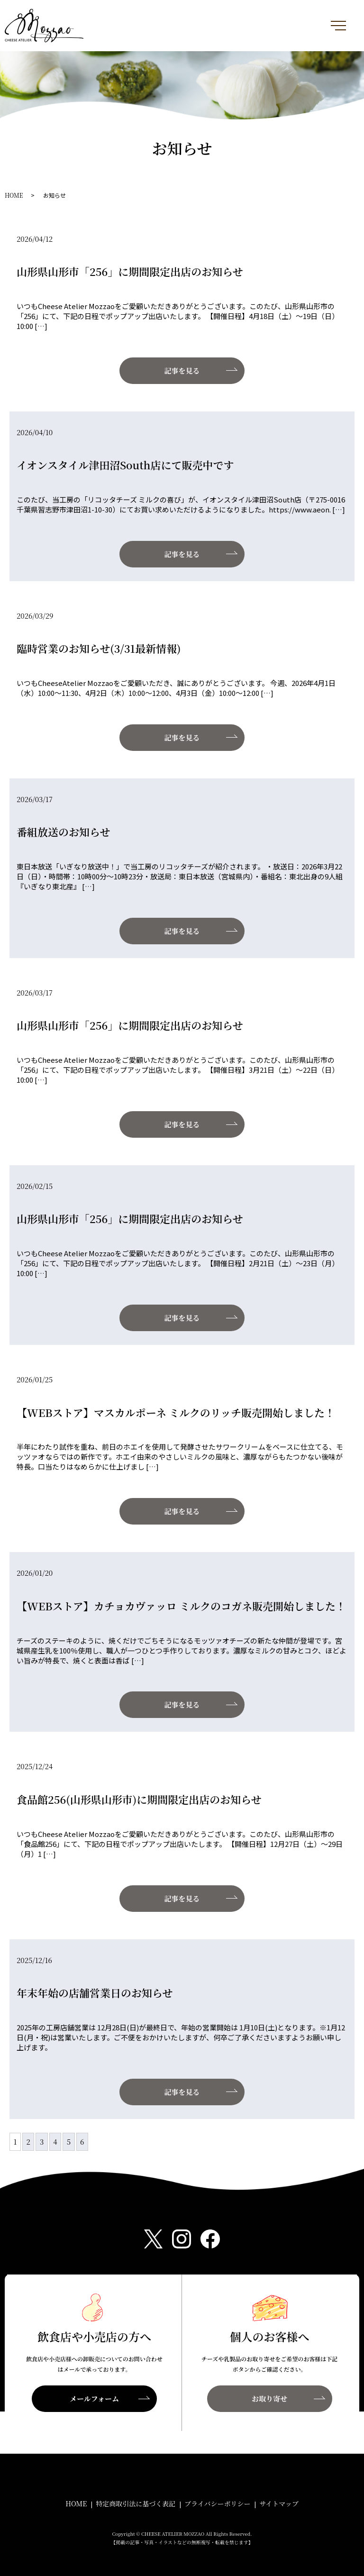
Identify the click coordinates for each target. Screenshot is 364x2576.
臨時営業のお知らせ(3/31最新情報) (99, 648)
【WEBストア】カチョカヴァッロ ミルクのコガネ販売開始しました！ (181, 1606)
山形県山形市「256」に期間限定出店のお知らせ (130, 271)
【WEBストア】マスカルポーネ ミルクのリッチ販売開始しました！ (176, 1412)
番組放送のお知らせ (63, 831)
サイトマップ (278, 2503)
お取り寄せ (269, 2398)
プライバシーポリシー (217, 2503)
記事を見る (182, 370)
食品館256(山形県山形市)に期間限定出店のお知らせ (139, 1799)
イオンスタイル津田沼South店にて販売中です (125, 464)
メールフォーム (94, 2398)
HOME (14, 195)
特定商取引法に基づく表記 (135, 2503)
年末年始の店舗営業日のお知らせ (95, 1992)
